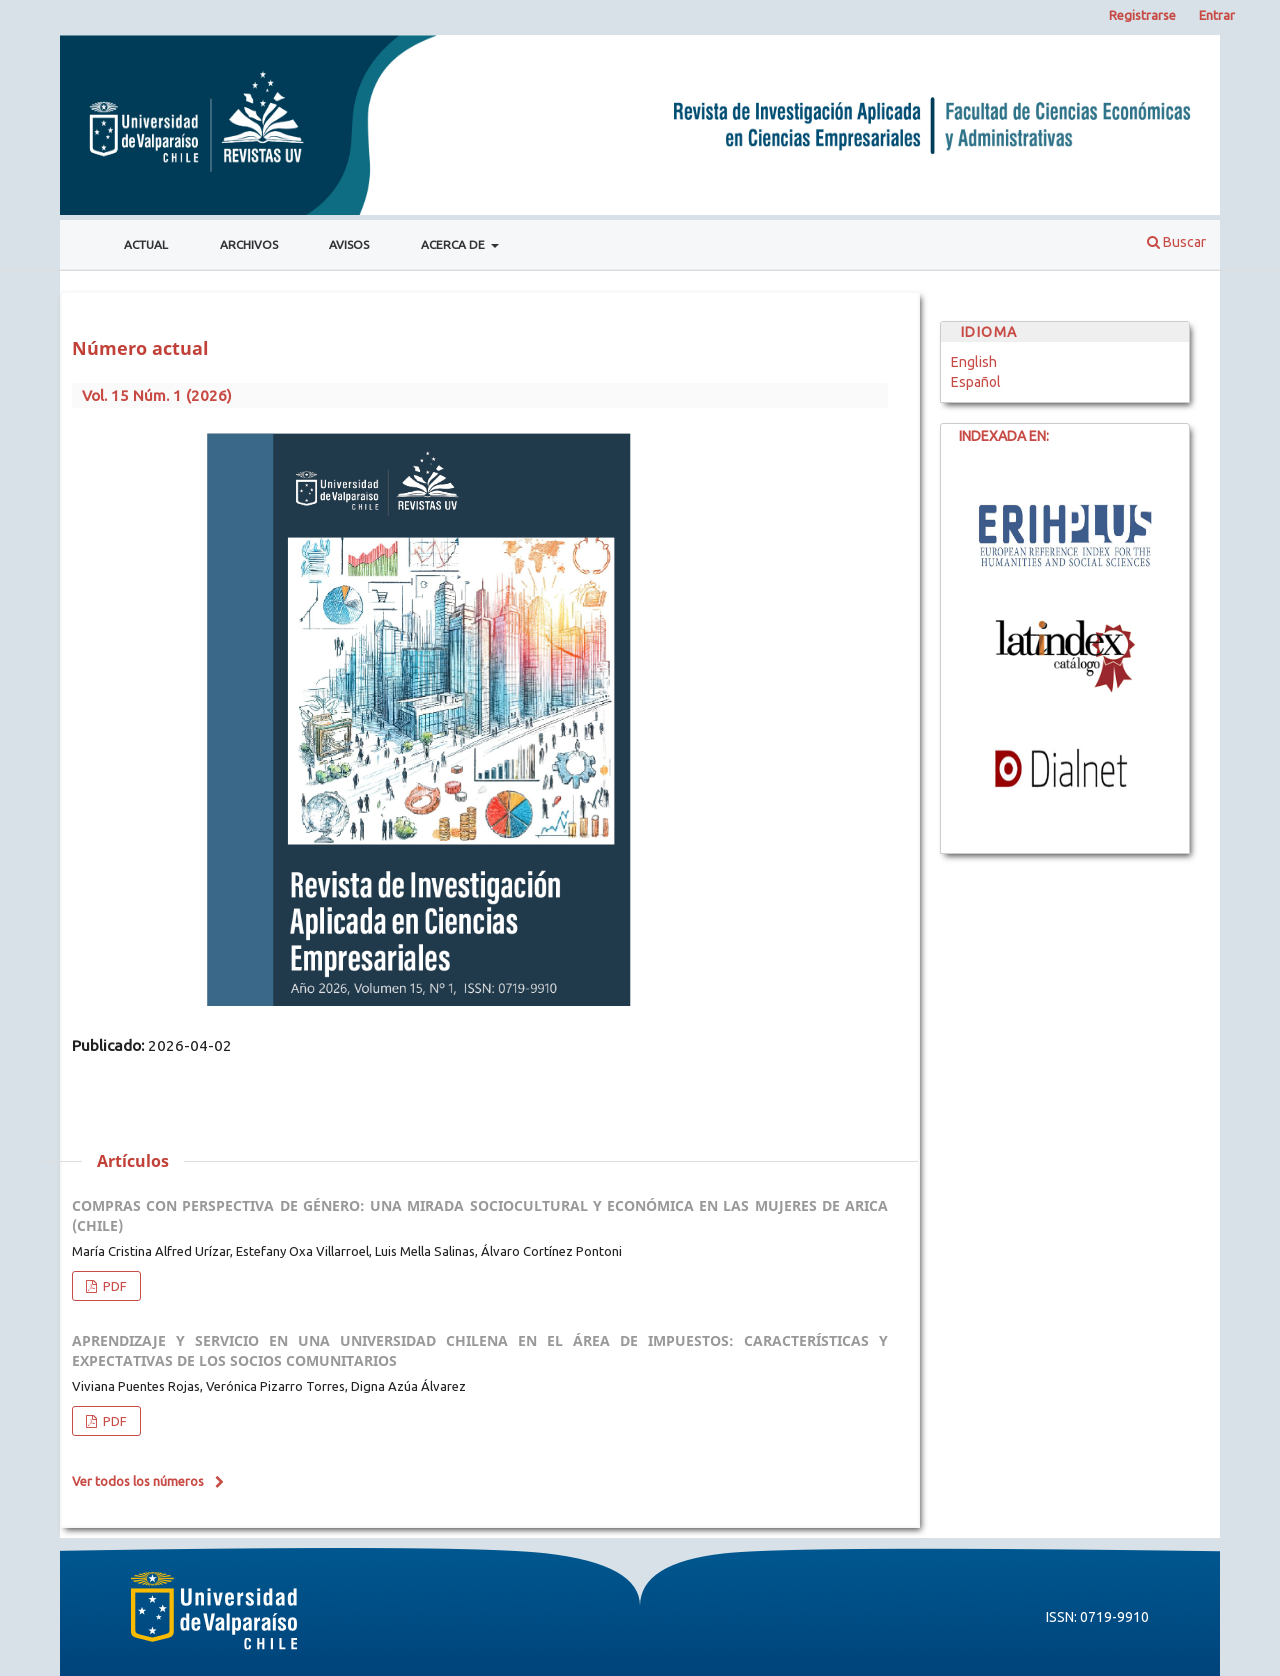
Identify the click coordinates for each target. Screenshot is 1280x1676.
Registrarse (1142, 15)
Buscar (1176, 242)
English (974, 362)
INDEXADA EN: (995, 436)
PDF (113, 1286)
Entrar (1217, 15)
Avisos (349, 244)
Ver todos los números (138, 1481)
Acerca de (454, 244)
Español (976, 382)
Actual (146, 244)
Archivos (249, 244)
